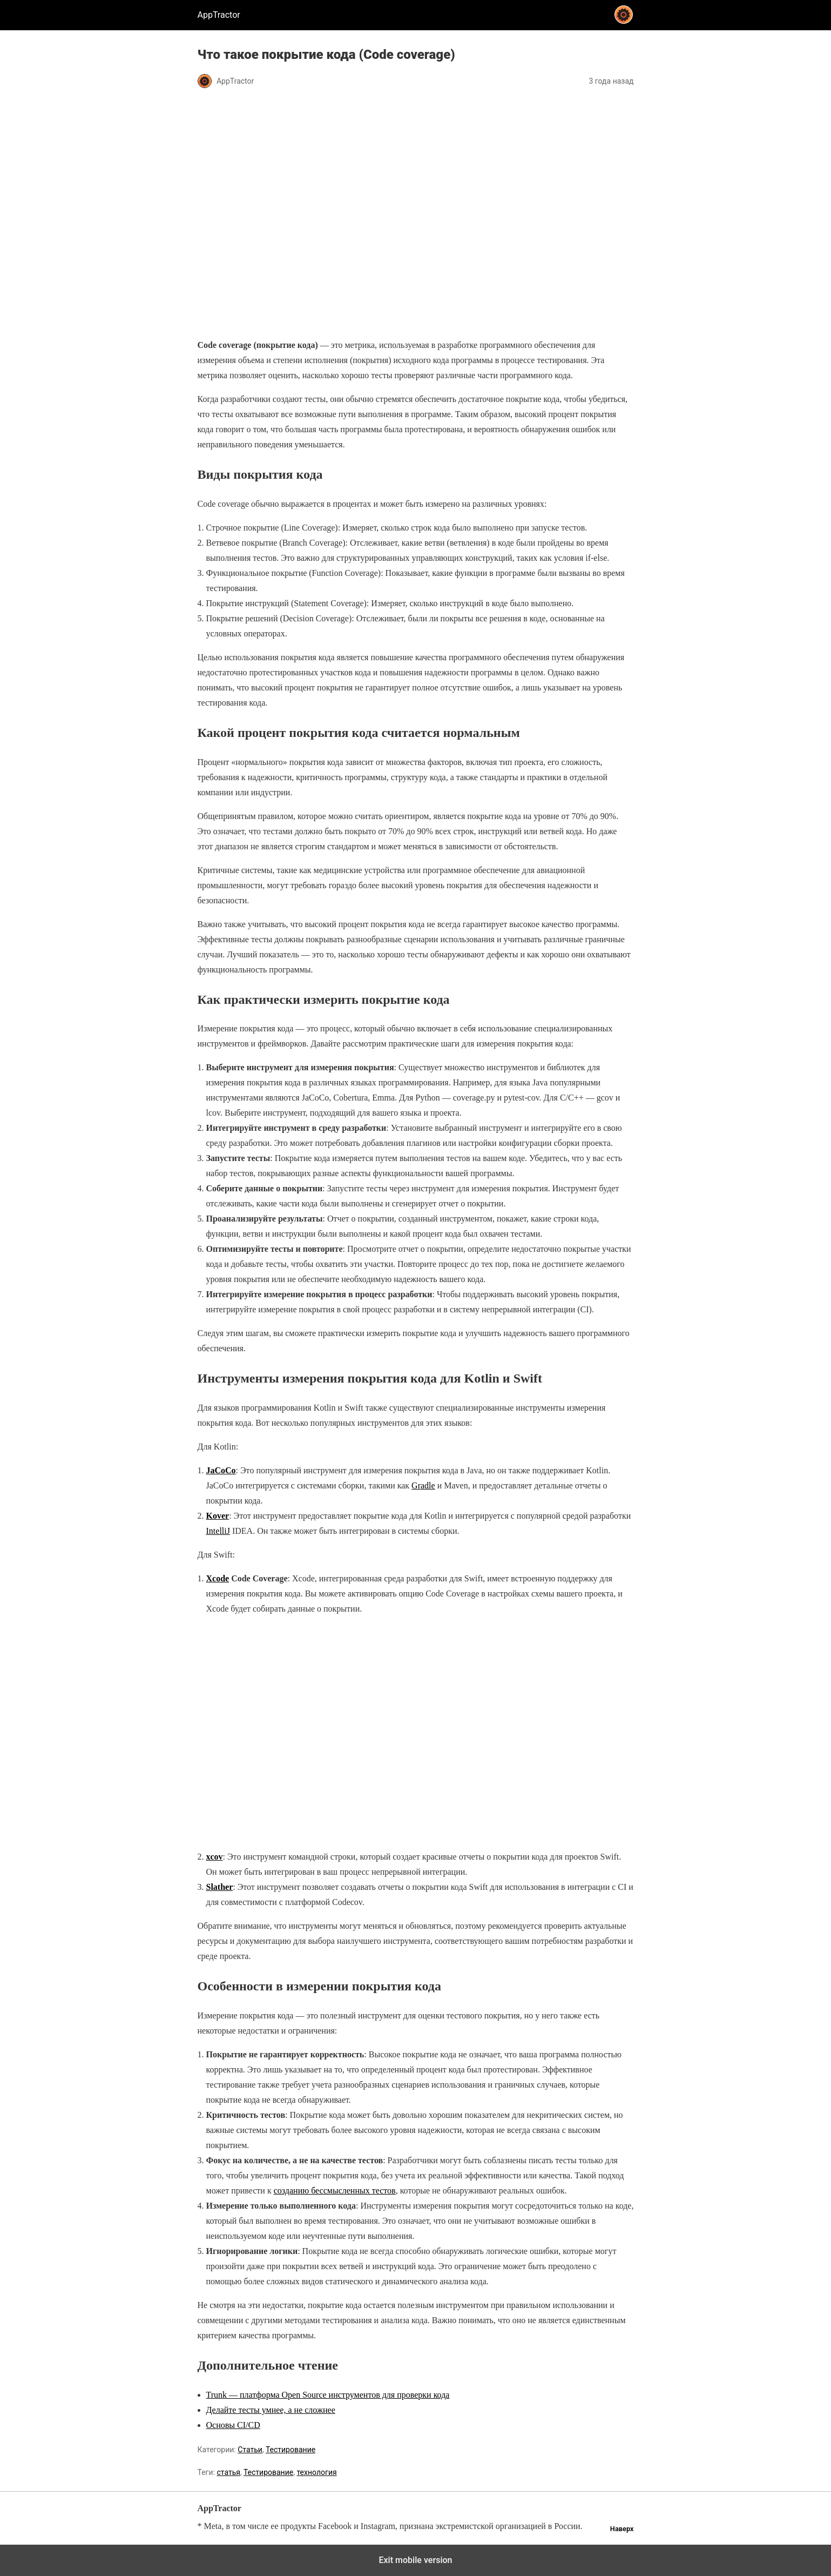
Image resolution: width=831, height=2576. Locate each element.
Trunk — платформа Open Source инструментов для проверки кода (328, 2394)
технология (316, 2472)
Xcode (217, 1578)
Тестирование (290, 2449)
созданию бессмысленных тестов (335, 2190)
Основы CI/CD (233, 2425)
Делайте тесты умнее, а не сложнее (270, 2409)
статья (228, 2472)
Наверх (622, 2529)
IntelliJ (218, 1530)
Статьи (250, 2449)
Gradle (423, 1485)
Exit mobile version (415, 2560)
